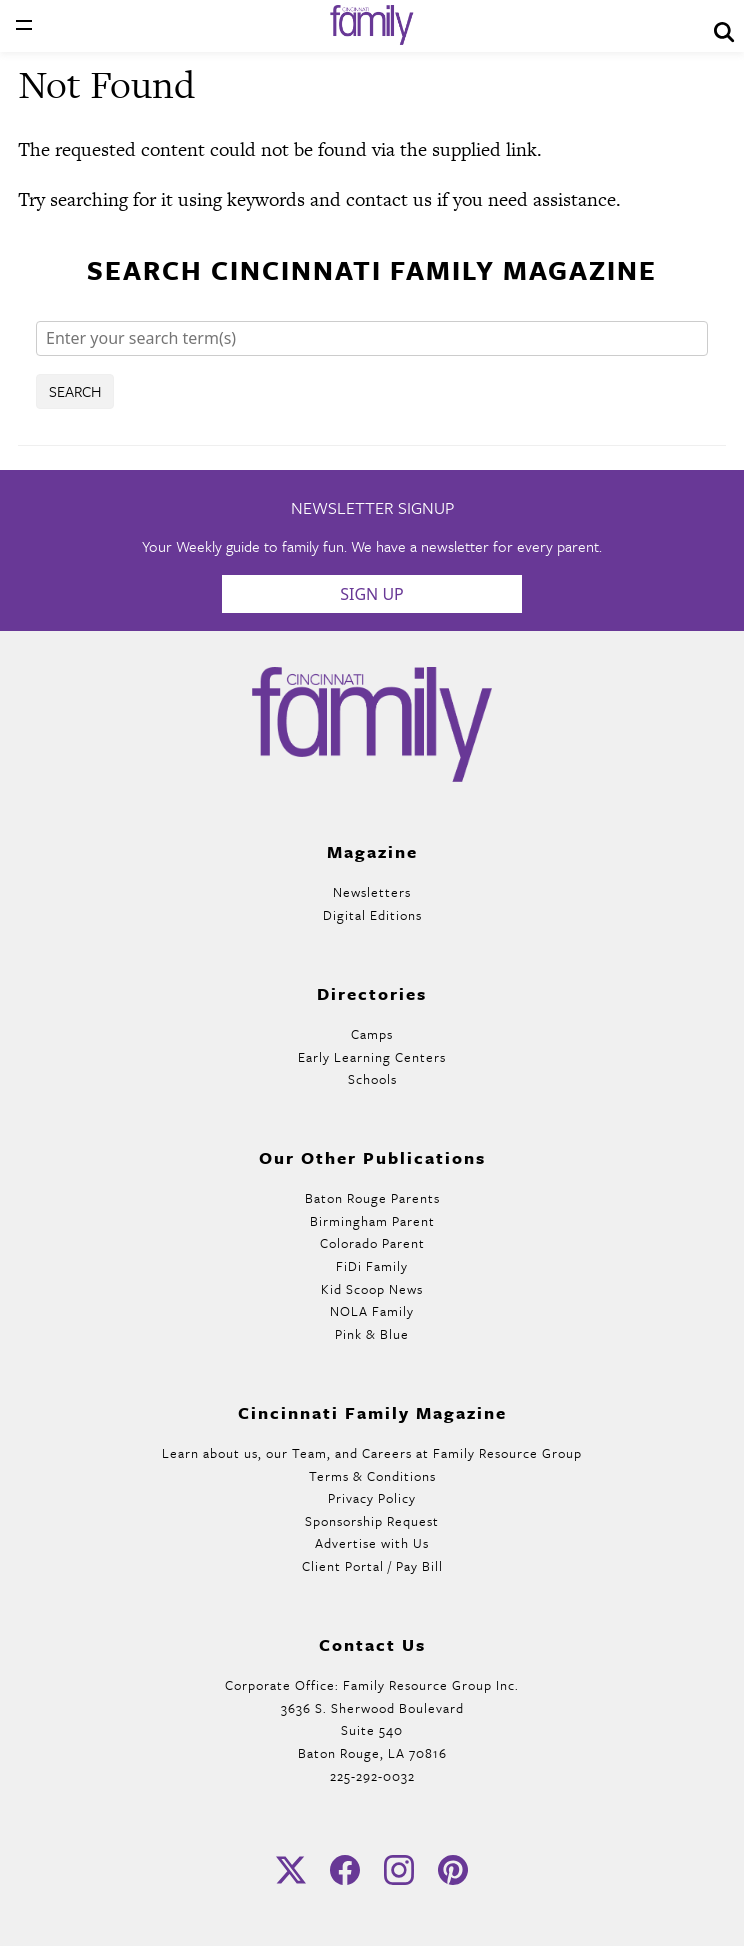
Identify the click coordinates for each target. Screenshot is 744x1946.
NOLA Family (372, 1311)
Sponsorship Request (372, 1521)
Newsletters (372, 892)
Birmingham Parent (372, 1221)
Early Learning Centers (372, 1057)
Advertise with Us (372, 1543)
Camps (372, 1034)
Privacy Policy (372, 1498)
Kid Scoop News (372, 1289)
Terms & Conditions (372, 1476)
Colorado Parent (372, 1243)
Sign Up (372, 594)
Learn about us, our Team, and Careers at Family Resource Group (372, 1453)
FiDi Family (372, 1266)
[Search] (372, 338)
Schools (372, 1079)
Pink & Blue (372, 1334)
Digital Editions (372, 915)
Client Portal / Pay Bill (372, 1566)
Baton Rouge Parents (372, 1198)
